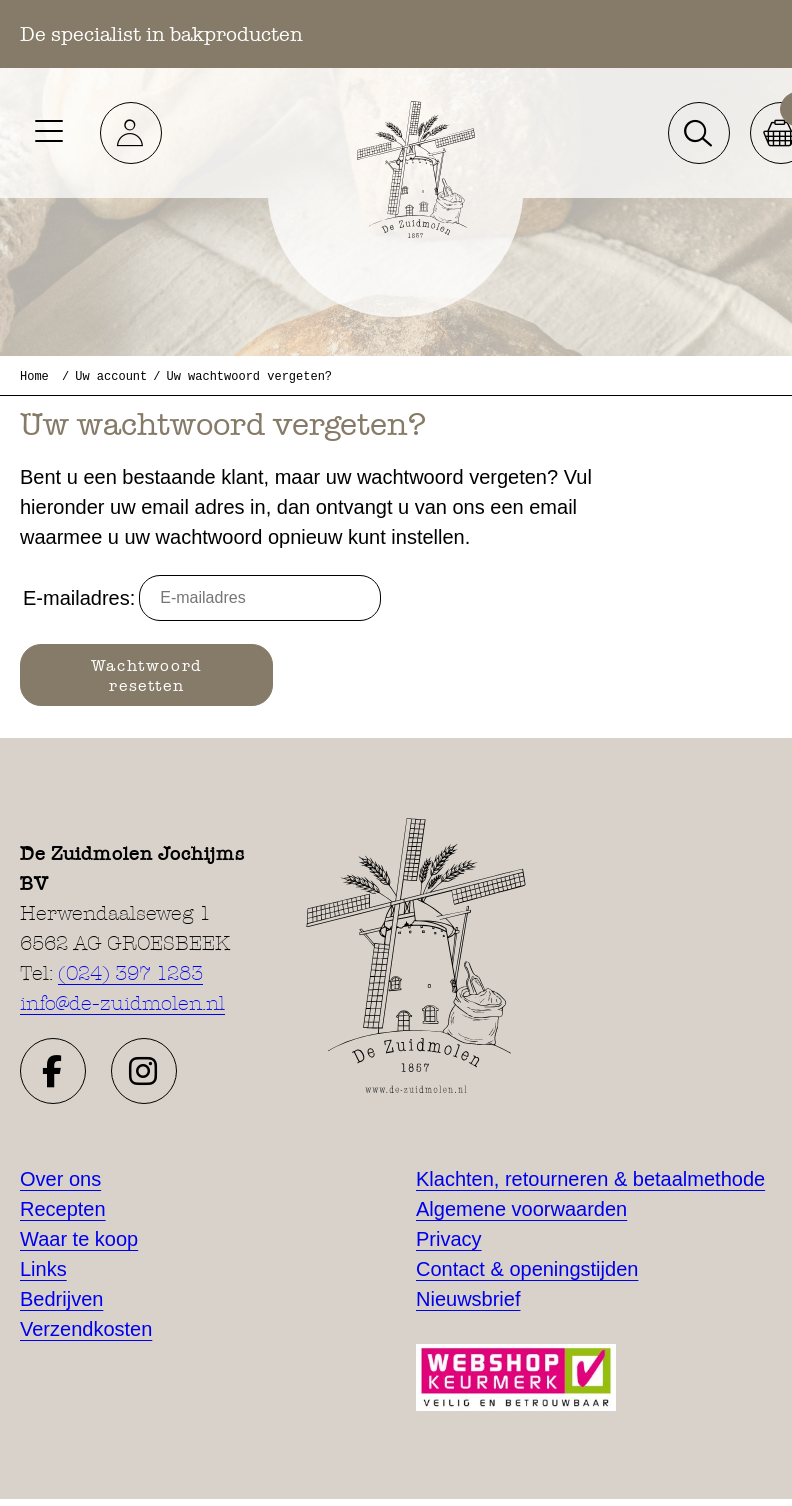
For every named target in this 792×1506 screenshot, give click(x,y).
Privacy (449, 1239)
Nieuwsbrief (468, 1299)
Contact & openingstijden (527, 1269)
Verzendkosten (86, 1329)
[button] (131, 133)
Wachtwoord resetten (147, 675)
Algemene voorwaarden (521, 1209)
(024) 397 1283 (130, 973)
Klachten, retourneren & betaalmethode (590, 1179)
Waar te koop (79, 1239)
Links (43, 1269)
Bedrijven (61, 1299)
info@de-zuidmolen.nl (122, 1003)
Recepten (63, 1209)
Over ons (60, 1179)
